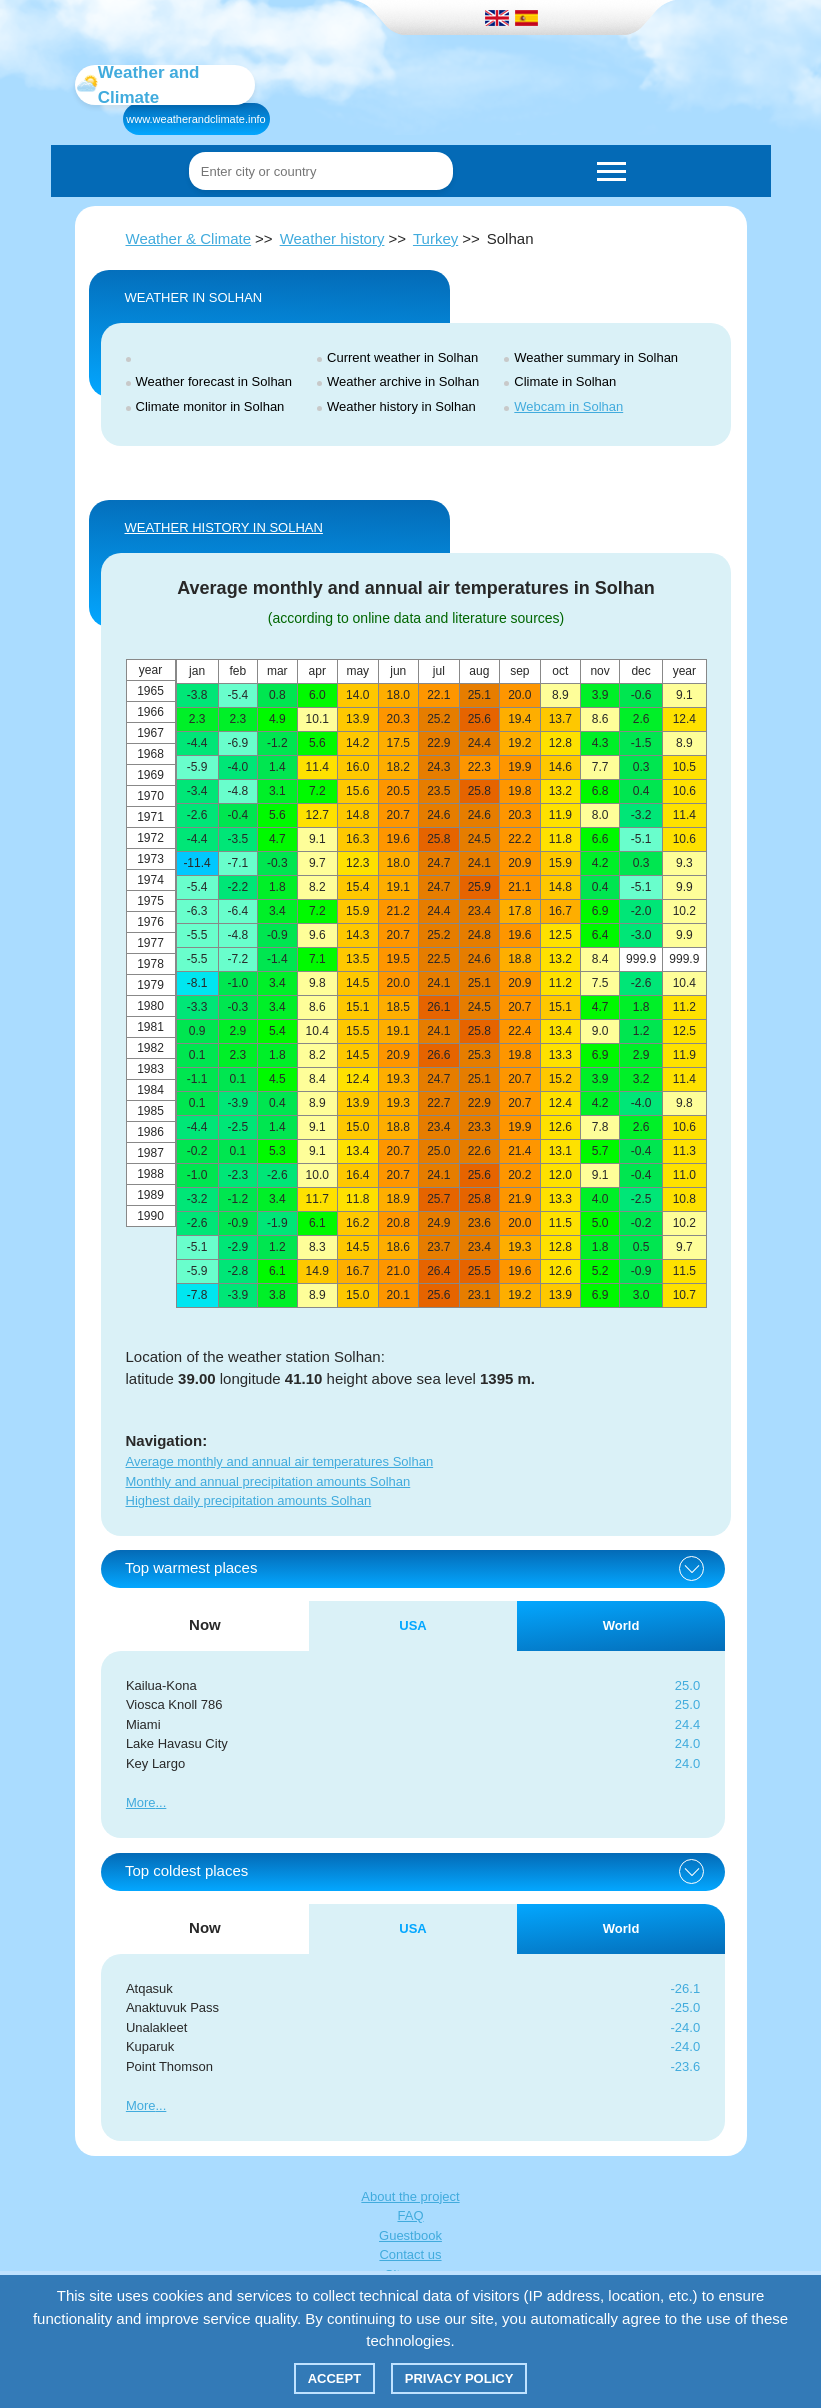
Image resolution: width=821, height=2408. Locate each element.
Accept (334, 2378)
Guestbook (410, 2235)
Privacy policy (459, 2378)
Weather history (332, 238)
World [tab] (621, 1625)
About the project (410, 2196)
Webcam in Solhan (568, 406)
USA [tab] (412, 1625)
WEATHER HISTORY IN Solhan (224, 527)
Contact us (410, 2254)
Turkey (435, 238)
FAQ (410, 2215)
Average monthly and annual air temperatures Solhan (280, 1461)
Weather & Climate (189, 238)
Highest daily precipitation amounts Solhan (249, 1500)
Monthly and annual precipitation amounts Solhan (268, 1481)
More (141, 1802)
